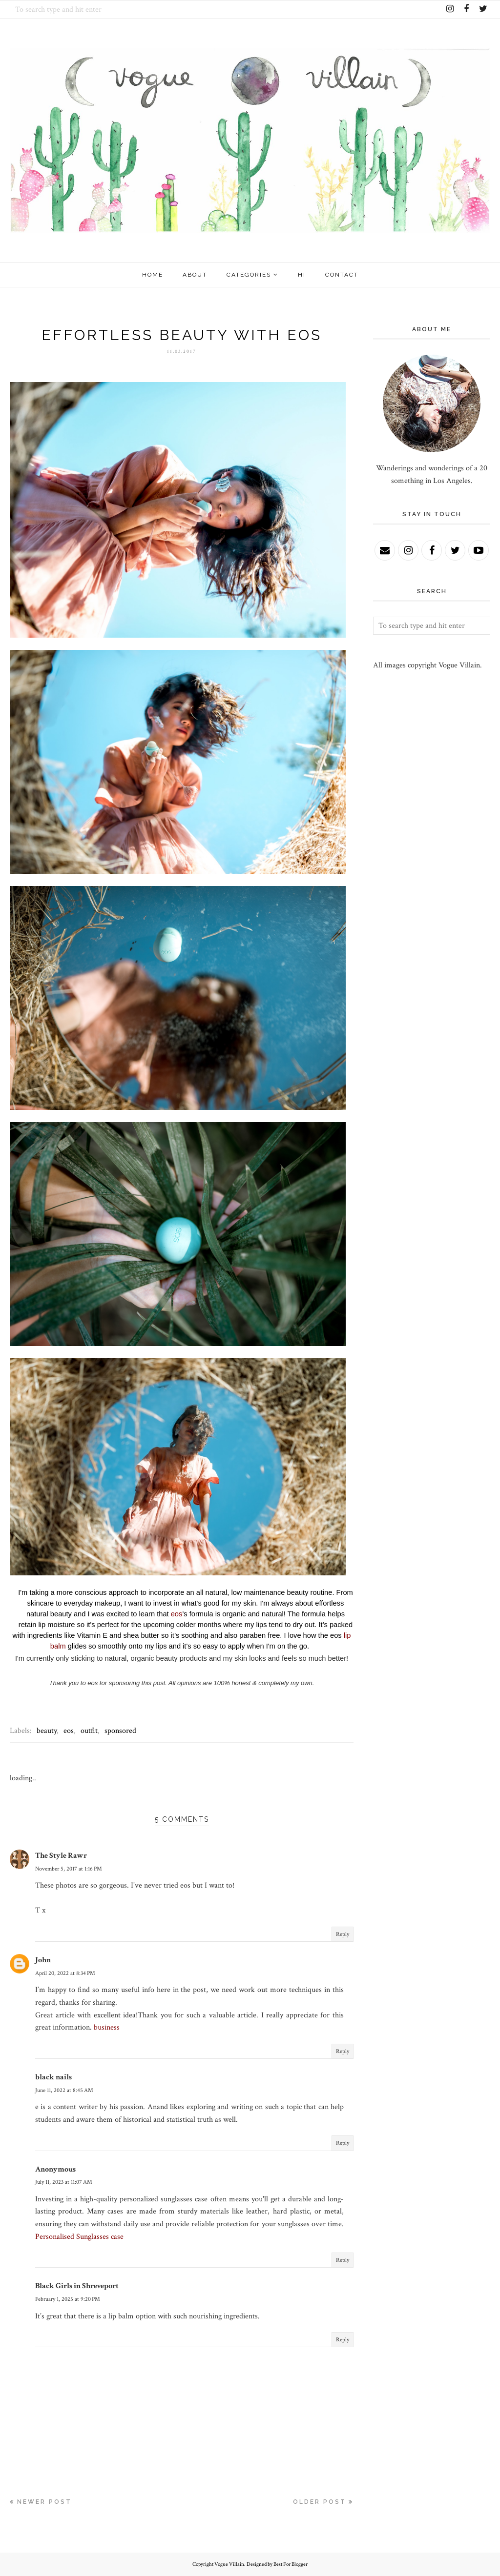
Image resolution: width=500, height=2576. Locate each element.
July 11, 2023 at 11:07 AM (63, 2182)
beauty (47, 1731)
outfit (89, 1731)
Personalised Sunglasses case (79, 2237)
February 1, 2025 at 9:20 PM (67, 2299)
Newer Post (44, 2501)
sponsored (120, 1731)
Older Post (319, 2501)
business (107, 2027)
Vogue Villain (229, 2564)
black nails (53, 2077)
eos (177, 1614)
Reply (342, 1934)
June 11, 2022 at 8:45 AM (64, 2090)
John (43, 1960)
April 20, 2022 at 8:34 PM (65, 1973)
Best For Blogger (290, 2564)
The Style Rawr (61, 1856)
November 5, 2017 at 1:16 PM (68, 1868)
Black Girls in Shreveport (77, 2286)
